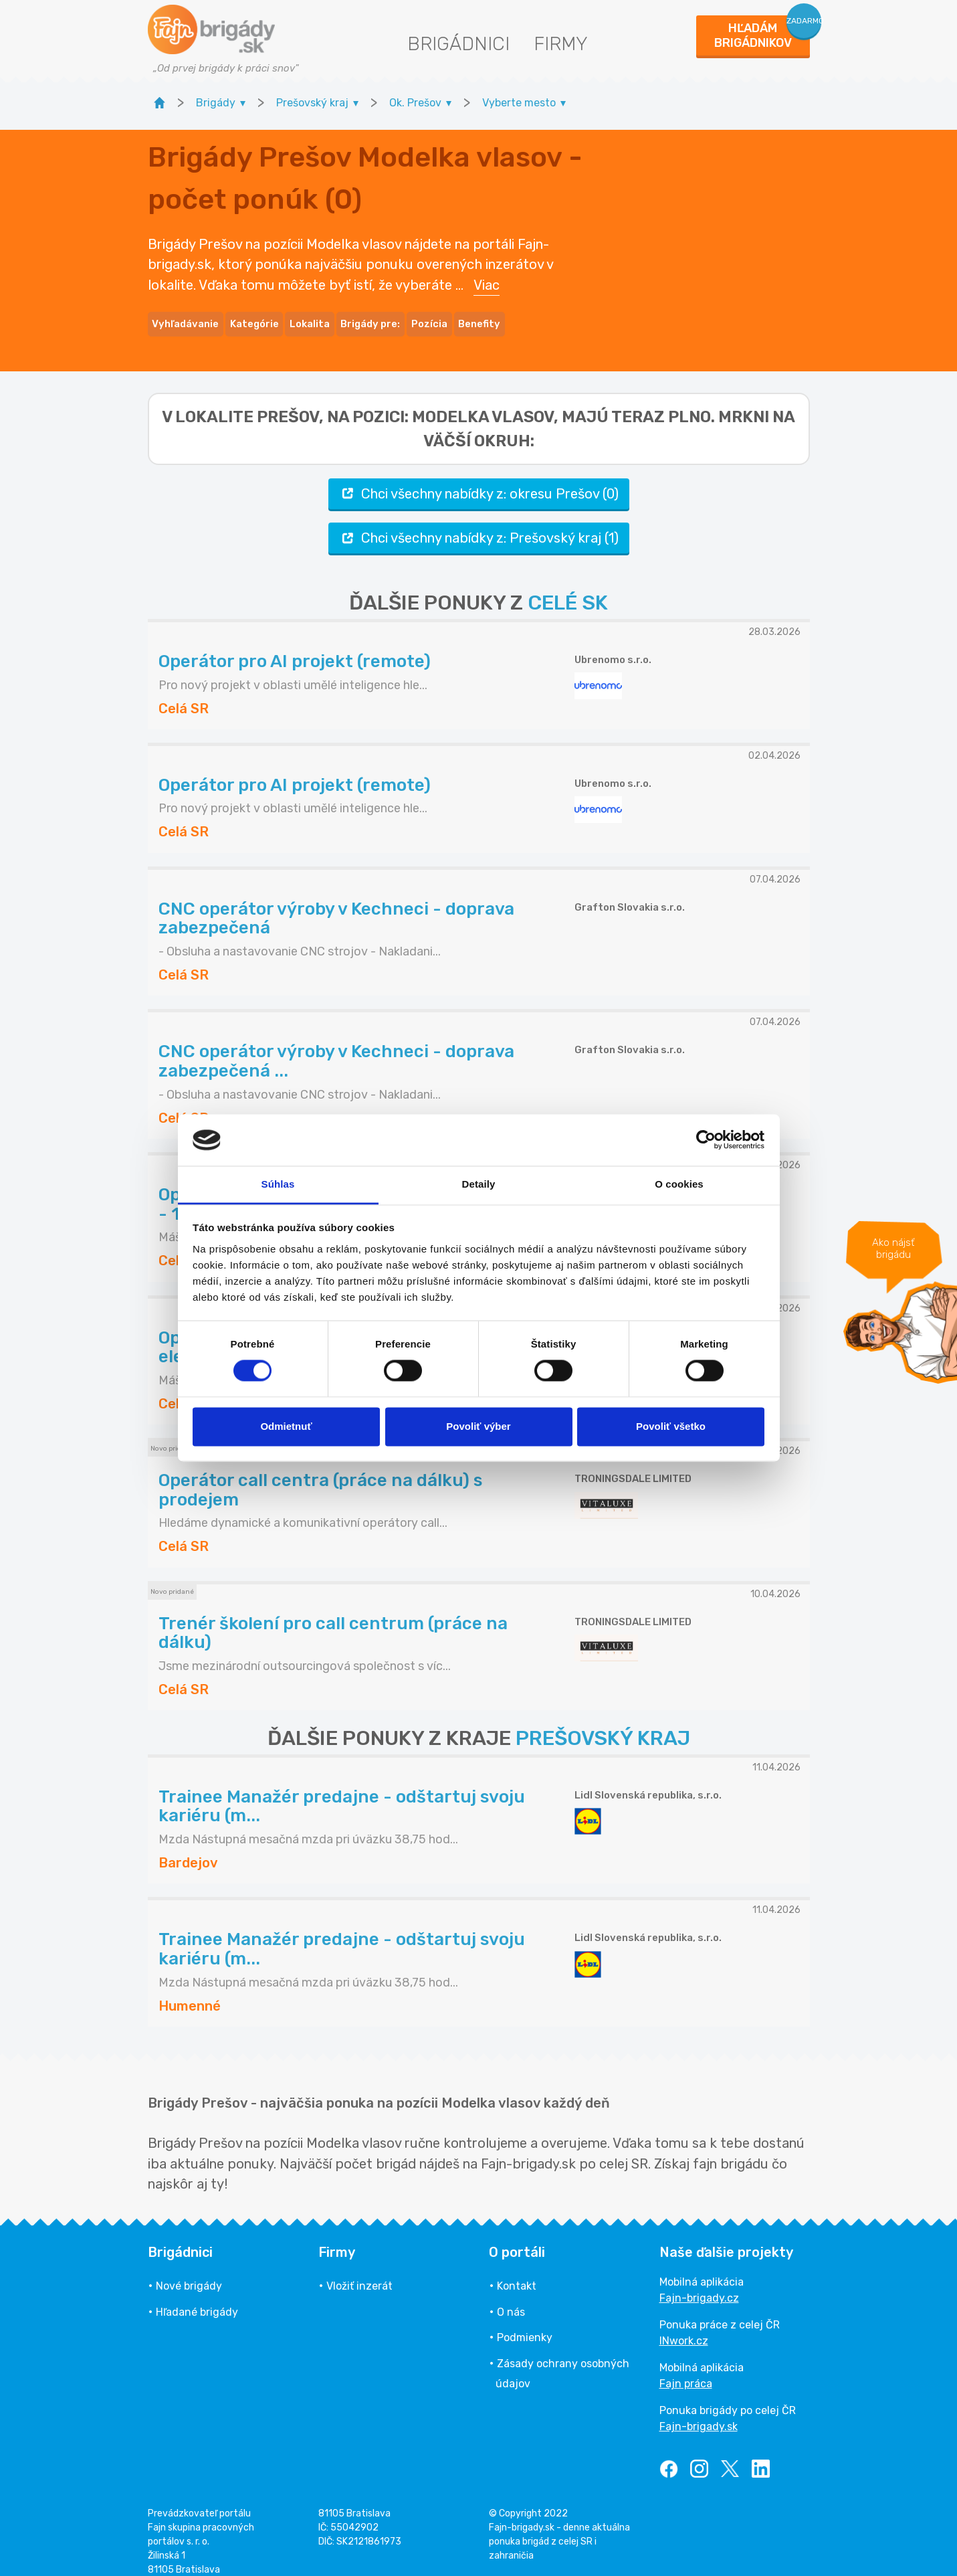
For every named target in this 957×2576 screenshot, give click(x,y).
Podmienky (524, 2323)
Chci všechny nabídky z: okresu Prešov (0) (479, 479)
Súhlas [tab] (278, 1184)
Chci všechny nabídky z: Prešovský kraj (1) (479, 523)
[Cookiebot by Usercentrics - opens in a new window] (705, 1140)
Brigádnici (458, 44)
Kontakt (516, 2272)
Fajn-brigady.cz (699, 2284)
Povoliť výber (478, 1426)
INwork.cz (683, 2326)
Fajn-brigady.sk (698, 2412)
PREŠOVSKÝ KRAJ (603, 1724)
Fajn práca (685, 2369)
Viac (486, 278)
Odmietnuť (286, 1426)
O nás (511, 2297)
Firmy (561, 44)
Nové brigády (189, 2272)
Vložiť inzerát (359, 2272)
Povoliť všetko (671, 1426)
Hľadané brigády (197, 2297)
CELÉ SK (568, 589)
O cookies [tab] (679, 1184)
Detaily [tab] (479, 1184)
